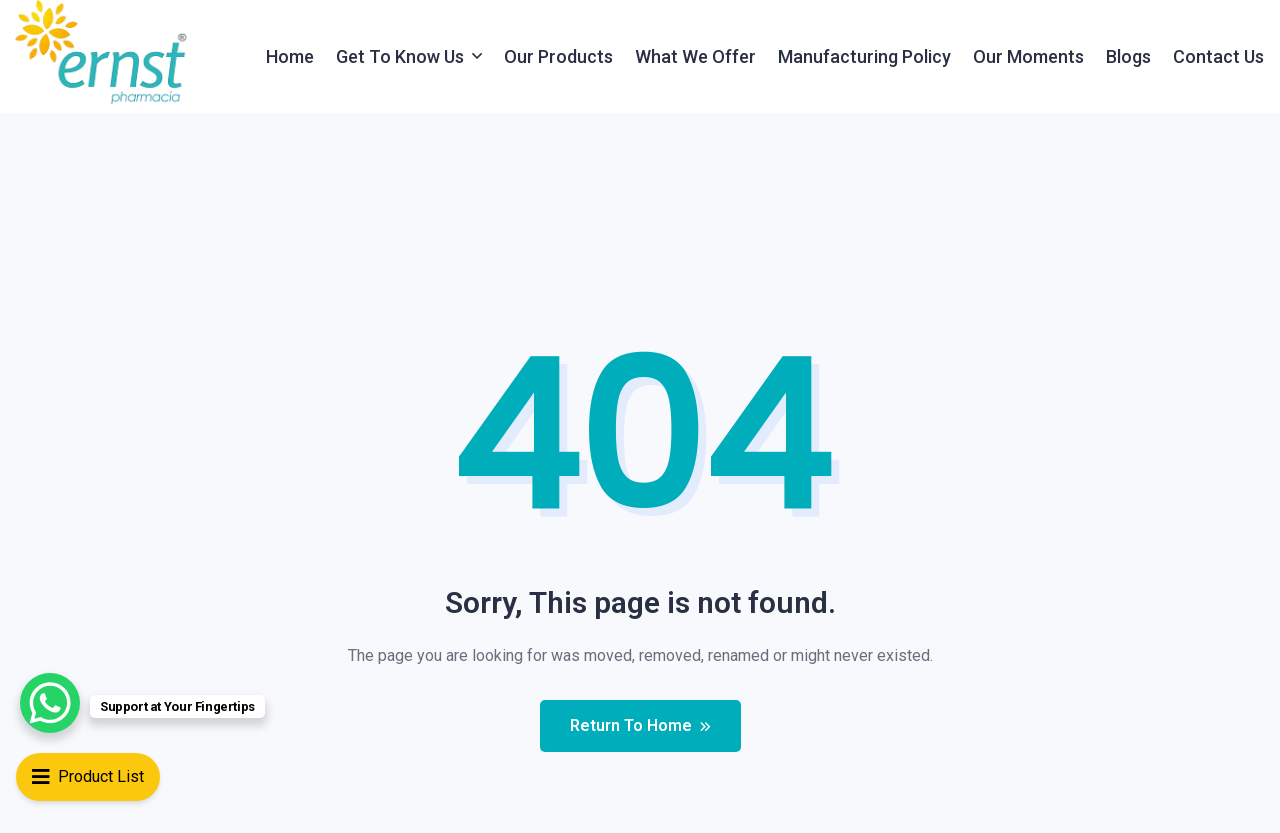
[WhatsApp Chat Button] (50, 703)
